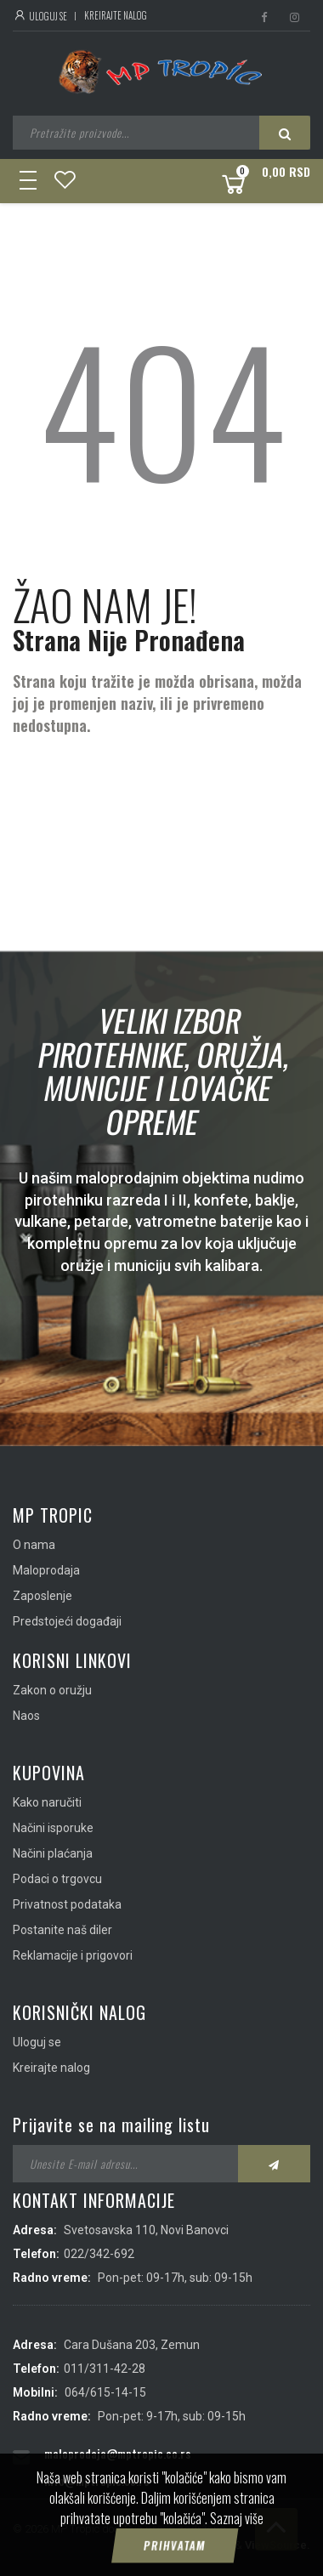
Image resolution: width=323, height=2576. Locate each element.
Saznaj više (237, 2518)
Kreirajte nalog (115, 15)
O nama (34, 1545)
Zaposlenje (42, 1596)
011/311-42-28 (104, 2368)
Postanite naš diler (62, 1930)
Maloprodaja (46, 1570)
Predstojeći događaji (67, 1621)
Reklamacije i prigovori (73, 1955)
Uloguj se (40, 16)
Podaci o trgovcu (57, 1879)
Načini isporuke (53, 1828)
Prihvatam (174, 2545)
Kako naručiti (47, 1802)
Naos (26, 1715)
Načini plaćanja (53, 1853)
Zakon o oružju (52, 1690)
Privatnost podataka (67, 1904)
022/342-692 (99, 2254)
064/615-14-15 (105, 2392)
